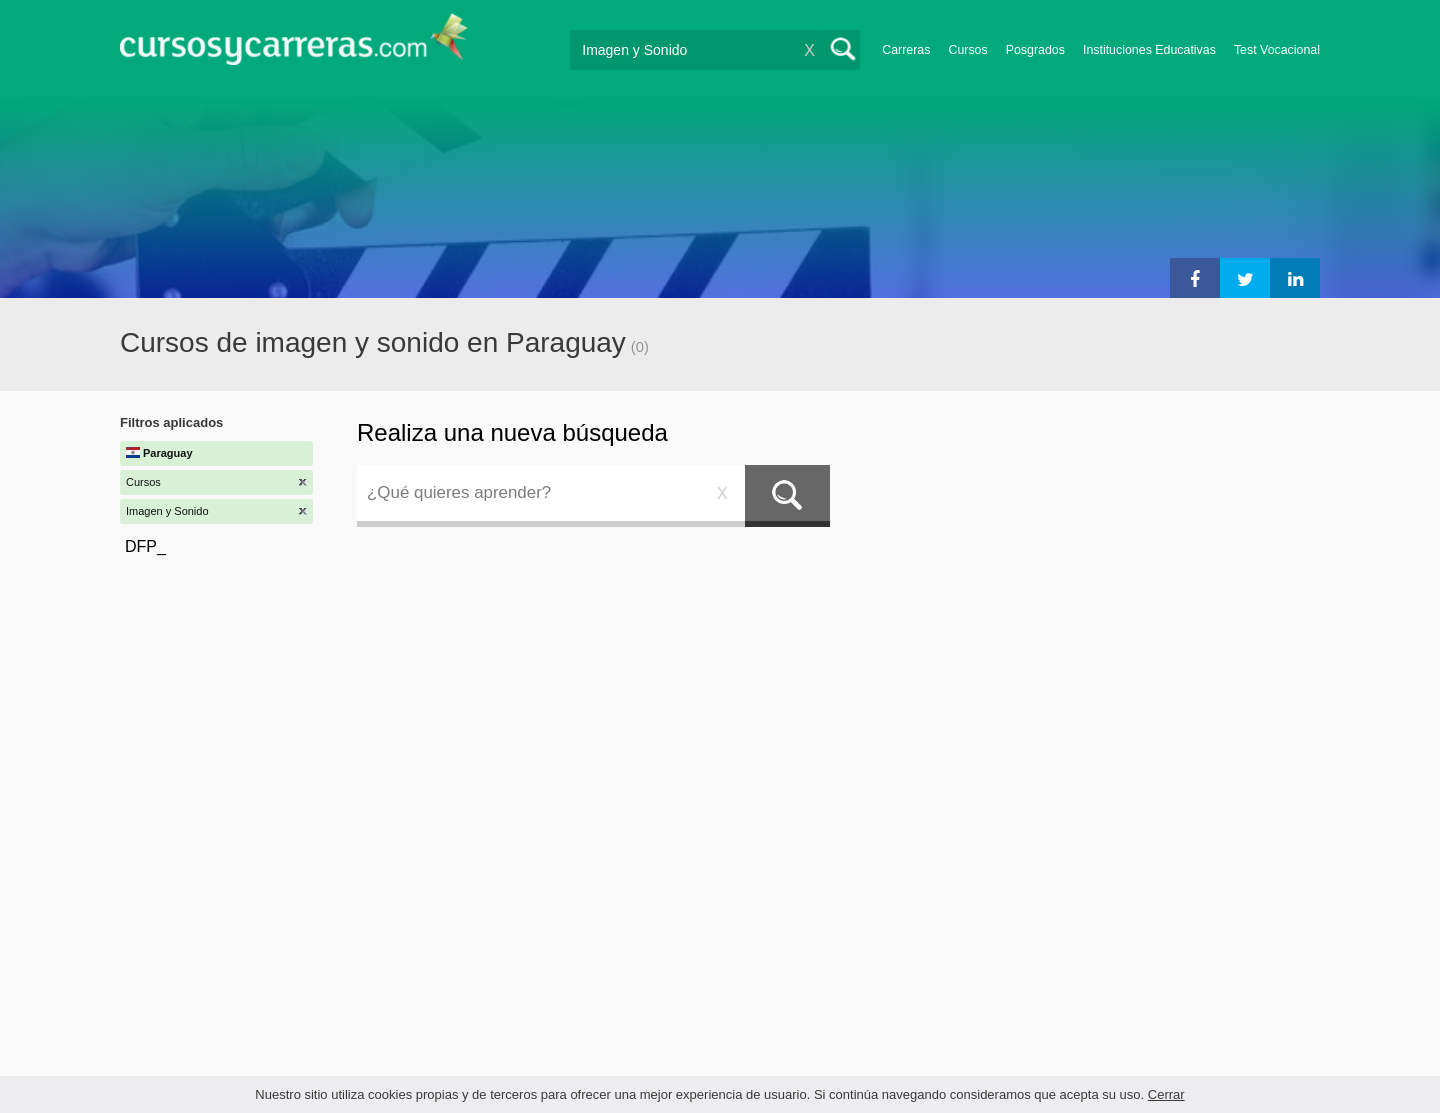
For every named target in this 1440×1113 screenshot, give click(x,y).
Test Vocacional (1277, 50)
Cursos (967, 50)
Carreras (906, 50)
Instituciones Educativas (1149, 50)
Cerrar (1166, 1094)
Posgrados (1035, 50)
